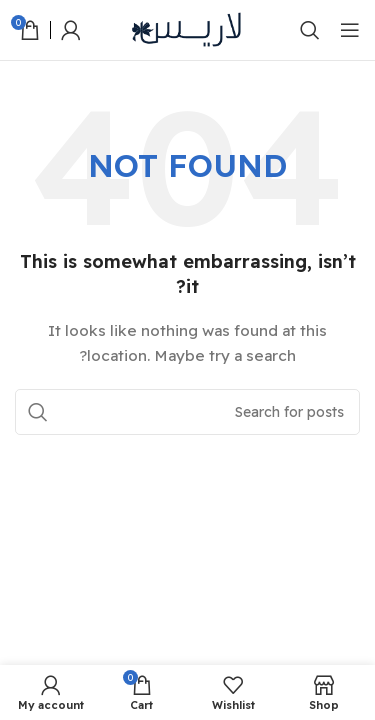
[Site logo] (188, 29)
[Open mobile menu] (350, 30)
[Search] (310, 30)
